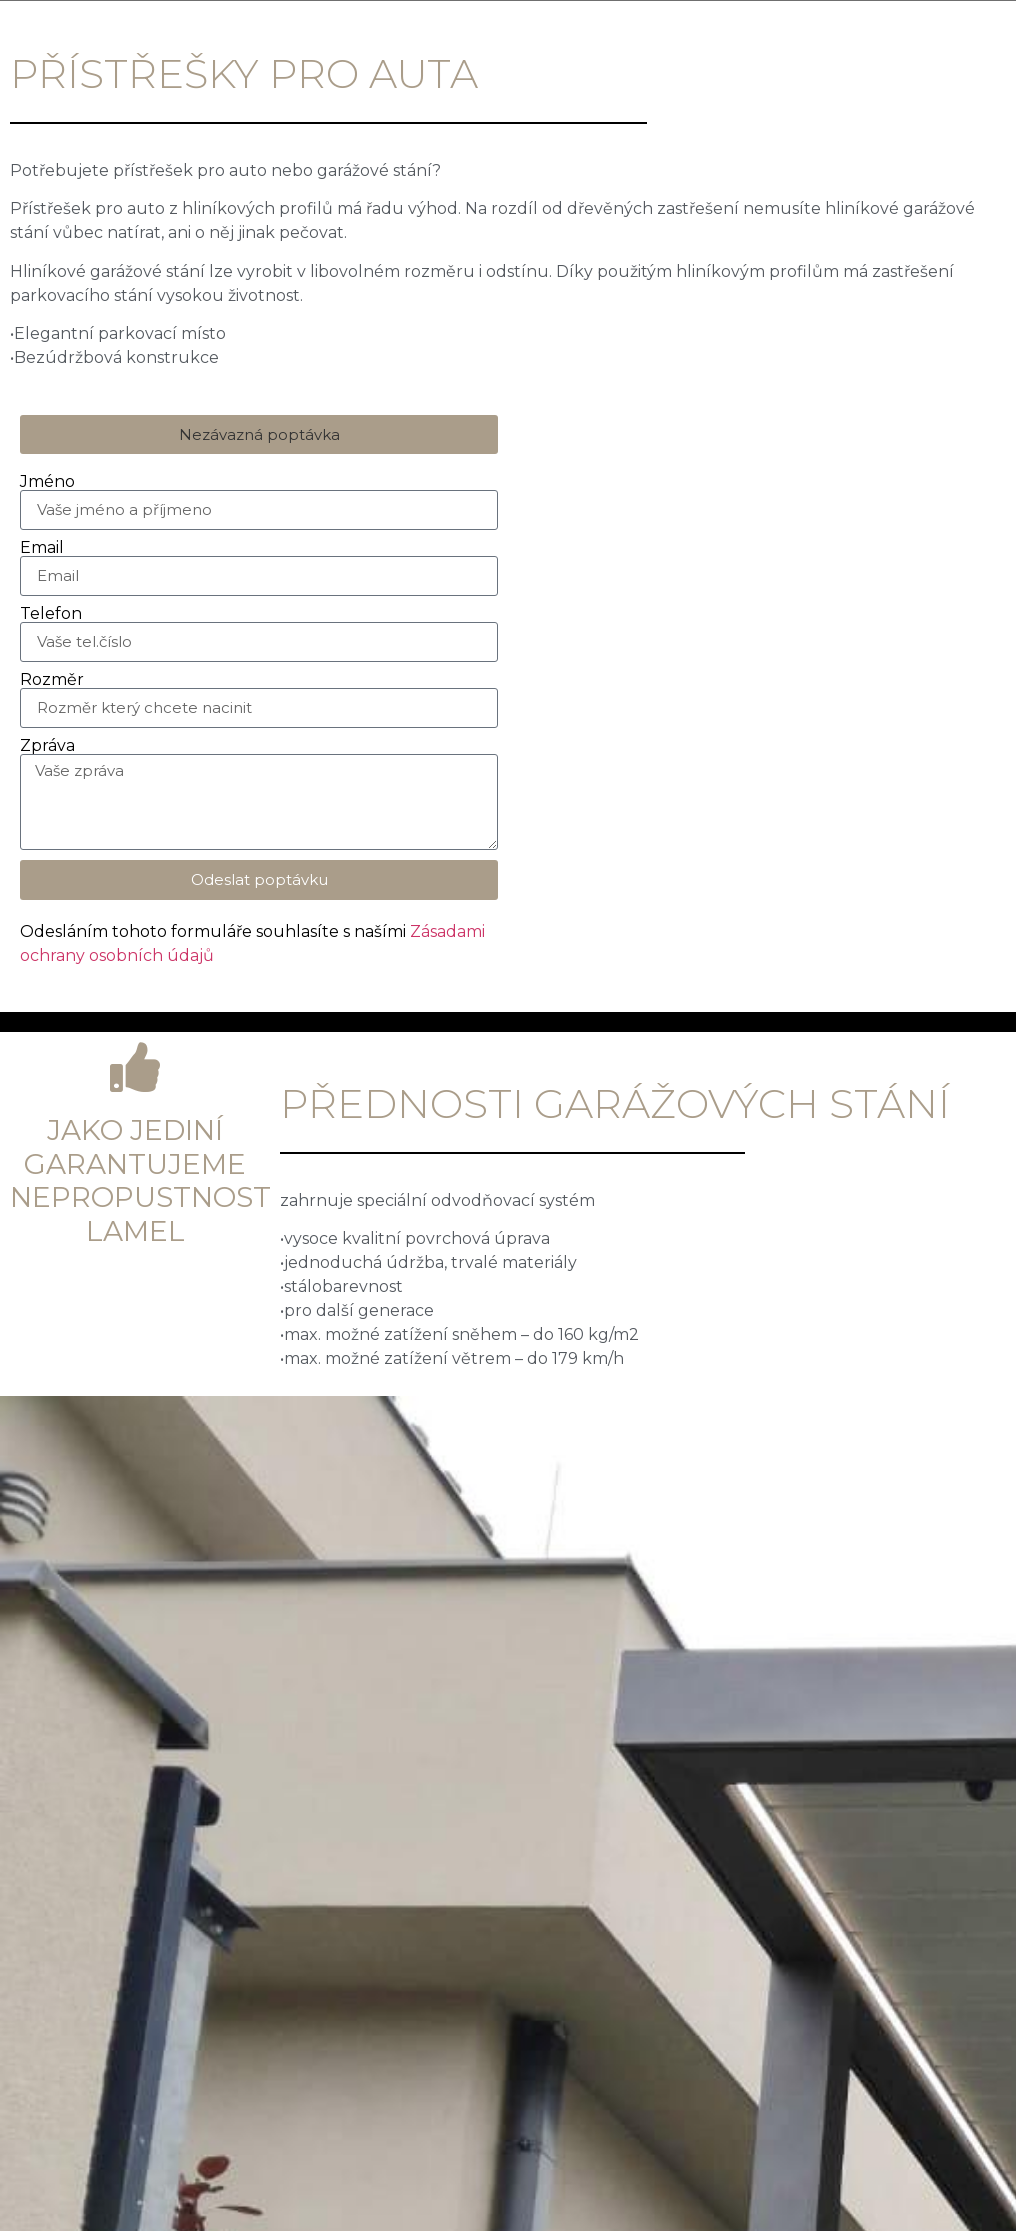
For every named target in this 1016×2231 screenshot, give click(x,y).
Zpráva (47, 746)
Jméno (47, 482)
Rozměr (52, 680)
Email (42, 548)
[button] (259, 434)
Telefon (51, 614)
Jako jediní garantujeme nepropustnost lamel (140, 1180)
